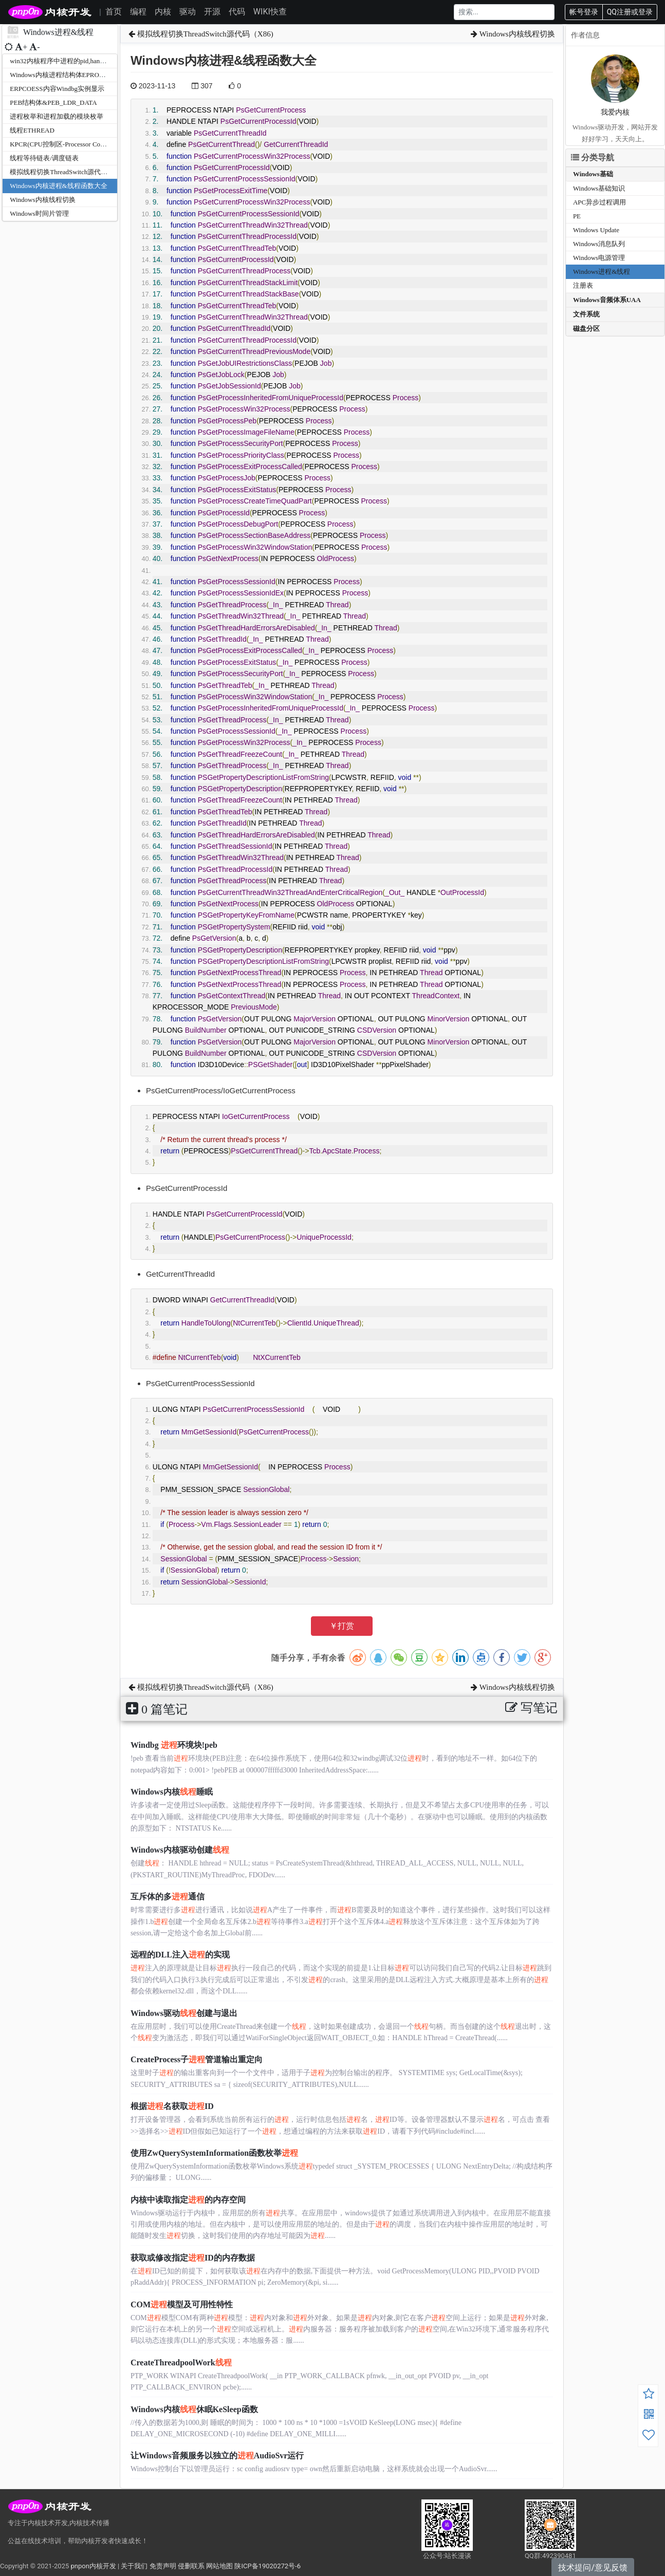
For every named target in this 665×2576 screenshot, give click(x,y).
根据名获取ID (172, 2106)
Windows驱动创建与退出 (184, 2013)
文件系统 (586, 314)
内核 (163, 11)
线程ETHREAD (32, 130)
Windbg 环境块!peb (174, 1745)
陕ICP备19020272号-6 (267, 2566)
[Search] (504, 12)
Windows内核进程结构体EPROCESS (62, 75)
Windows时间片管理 (39, 213)
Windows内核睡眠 (172, 1791)
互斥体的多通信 (168, 1896)
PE (577, 216)
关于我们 (134, 2566)
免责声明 (163, 2566)
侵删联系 (191, 2566)
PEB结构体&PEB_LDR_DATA (53, 102)
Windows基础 (593, 174)
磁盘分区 (586, 328)
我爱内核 (615, 112)
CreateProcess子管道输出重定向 (197, 2059)
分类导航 (592, 157)
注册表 (583, 285)
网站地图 (219, 2566)
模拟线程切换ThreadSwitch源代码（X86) (69, 172)
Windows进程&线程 (601, 271)
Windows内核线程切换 (42, 199)
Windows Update (596, 230)
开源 (212, 11)
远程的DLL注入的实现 (180, 1954)
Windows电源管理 (599, 258)
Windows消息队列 (599, 244)
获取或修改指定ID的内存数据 (193, 2257)
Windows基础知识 (599, 188)
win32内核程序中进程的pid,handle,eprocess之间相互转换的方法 (101, 61)
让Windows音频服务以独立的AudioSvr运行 (217, 2455)
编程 (138, 11)
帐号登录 (583, 12)
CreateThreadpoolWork (181, 2362)
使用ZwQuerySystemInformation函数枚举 (214, 2153)
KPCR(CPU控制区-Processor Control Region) (73, 144)
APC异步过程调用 (599, 202)
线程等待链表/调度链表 (44, 158)
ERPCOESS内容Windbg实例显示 (57, 88)
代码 (237, 11)
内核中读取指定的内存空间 (188, 2199)
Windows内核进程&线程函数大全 (58, 186)
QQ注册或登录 (630, 12)
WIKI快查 (270, 11)
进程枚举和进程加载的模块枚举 (56, 116)
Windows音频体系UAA (607, 300)
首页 (113, 11)
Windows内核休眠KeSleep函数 (194, 2409)
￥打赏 (341, 1625)
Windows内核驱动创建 (180, 1849)
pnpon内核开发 (93, 2566)
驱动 (187, 11)
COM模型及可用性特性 (182, 2304)
